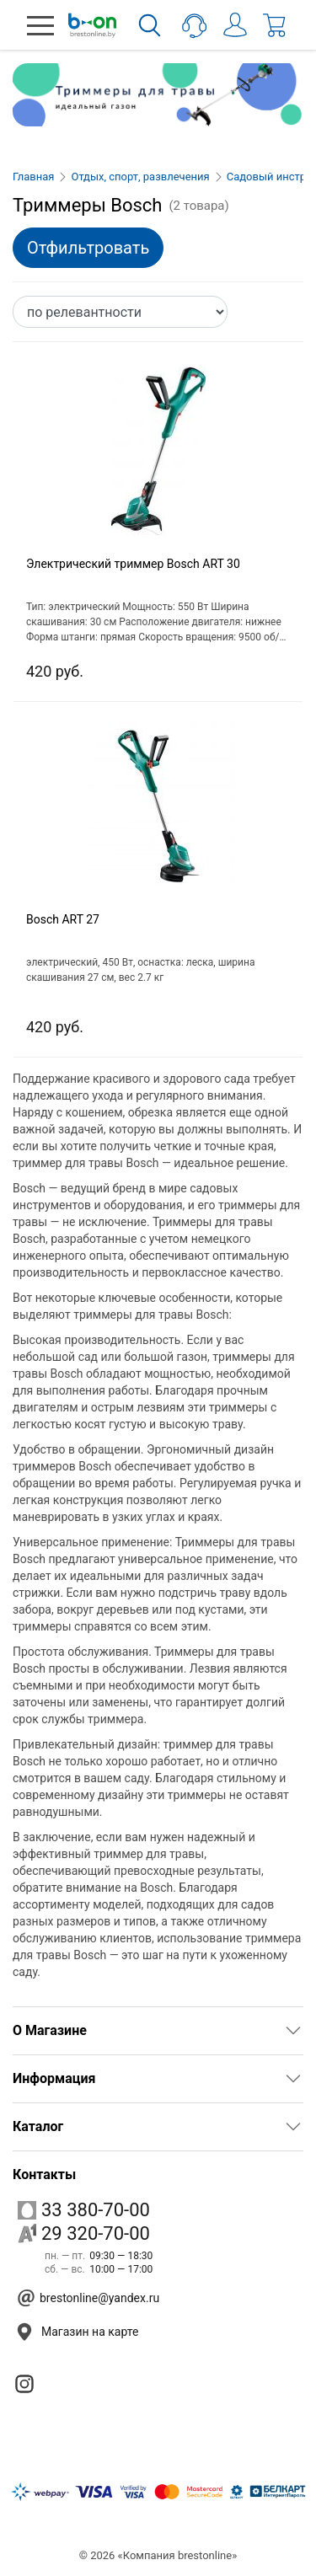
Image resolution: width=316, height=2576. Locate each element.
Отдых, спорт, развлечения (140, 176)
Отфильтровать (88, 248)
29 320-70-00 (84, 2233)
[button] (40, 25)
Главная (33, 176)
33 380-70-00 (84, 2209)
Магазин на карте (89, 2331)
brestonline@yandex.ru (99, 2298)
